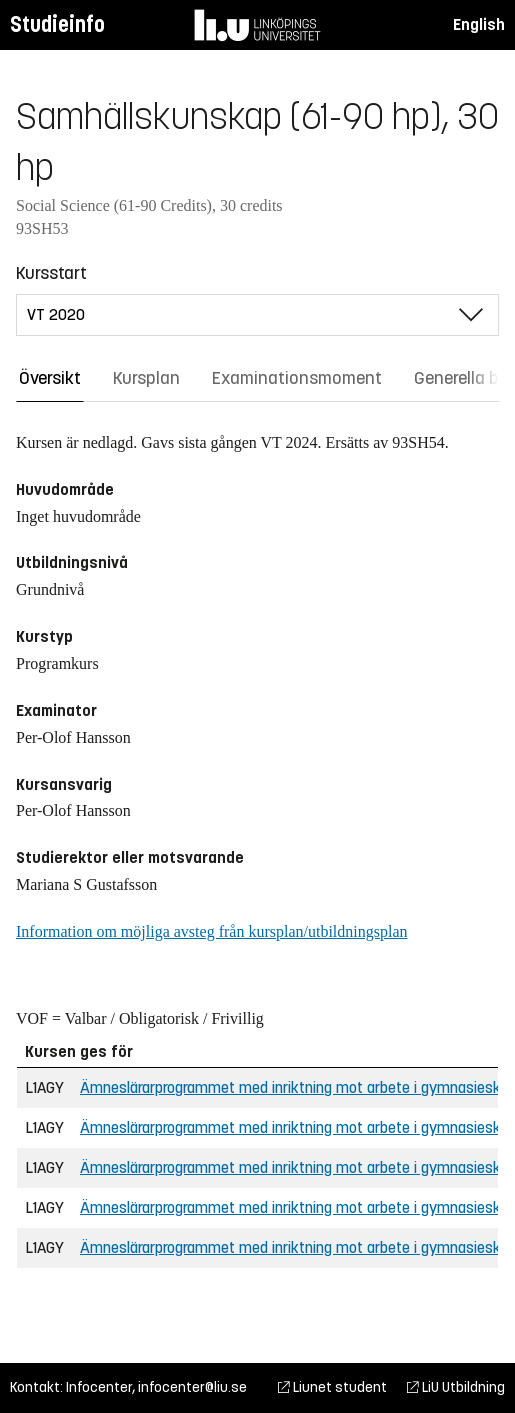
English (479, 24)
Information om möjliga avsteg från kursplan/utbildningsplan (211, 931)
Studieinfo (57, 24)
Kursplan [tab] (146, 378)
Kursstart (51, 273)
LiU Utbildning (456, 1387)
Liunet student (332, 1387)
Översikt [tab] (50, 378)
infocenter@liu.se (192, 1387)
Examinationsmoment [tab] (297, 378)
